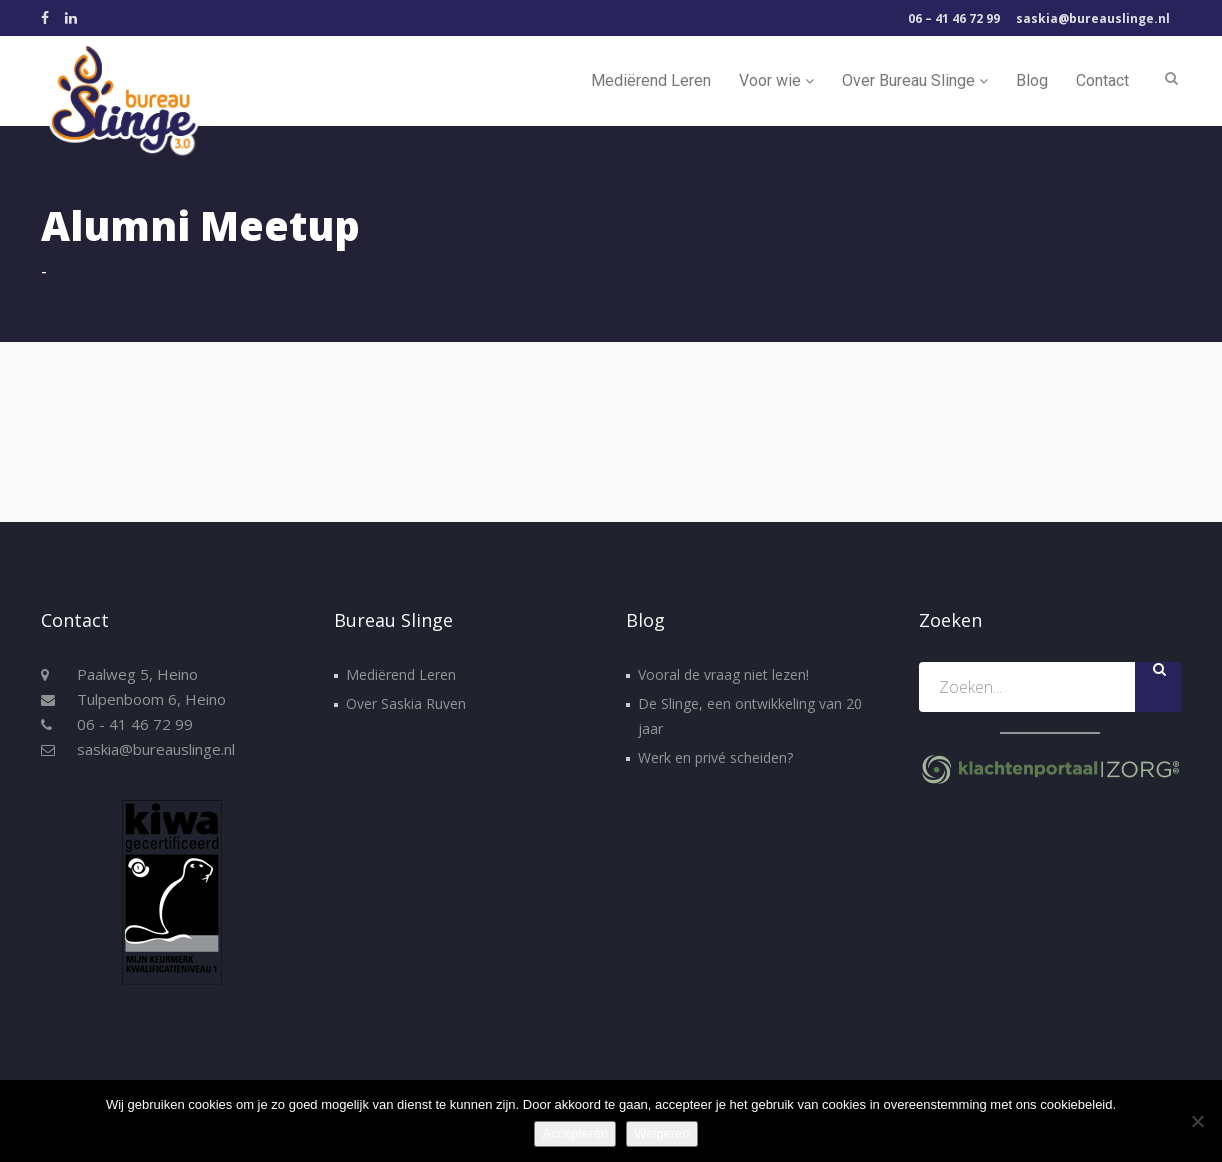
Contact (1102, 80)
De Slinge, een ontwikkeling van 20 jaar (750, 716)
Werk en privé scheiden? (715, 757)
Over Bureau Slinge (915, 80)
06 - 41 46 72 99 (135, 724)
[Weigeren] (1197, 1121)
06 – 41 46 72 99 (954, 18)
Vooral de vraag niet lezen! (723, 674)
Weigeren (661, 1133)
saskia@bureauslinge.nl (1093, 18)
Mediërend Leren (651, 80)
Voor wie (776, 80)
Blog (1032, 80)
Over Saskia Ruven (406, 703)
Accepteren (575, 1133)
